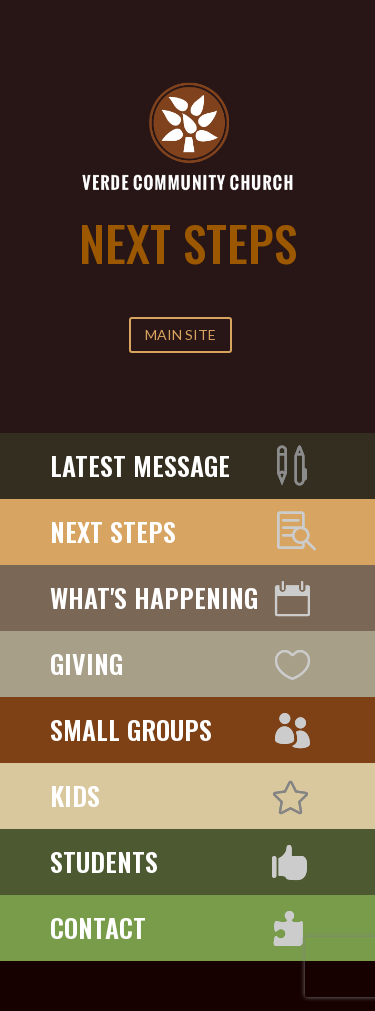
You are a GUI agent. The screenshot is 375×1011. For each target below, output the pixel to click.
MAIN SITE (180, 334)
